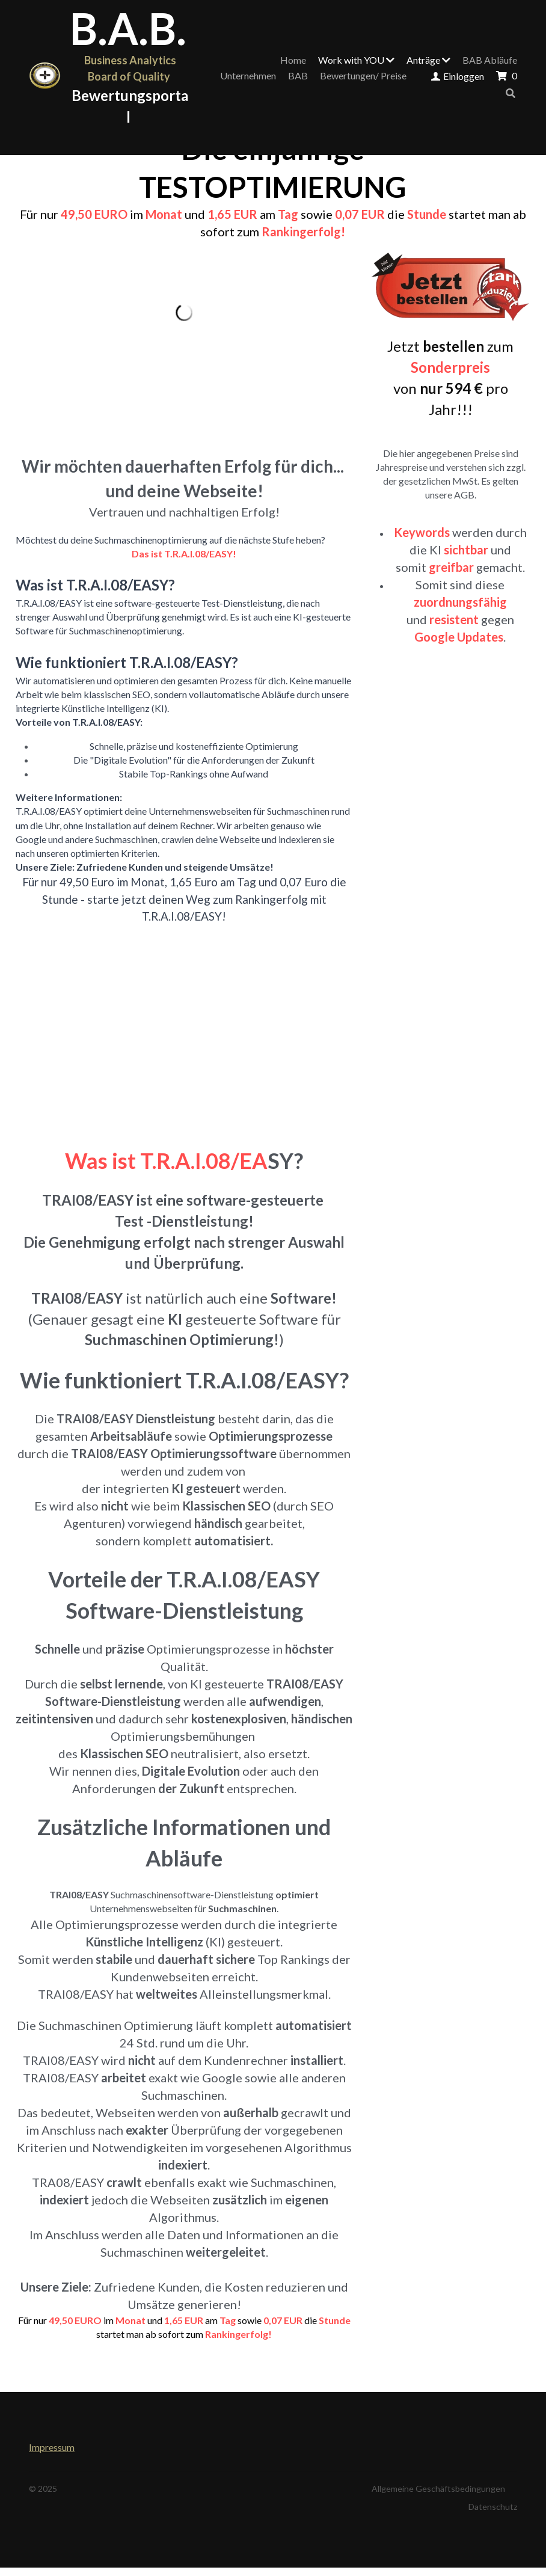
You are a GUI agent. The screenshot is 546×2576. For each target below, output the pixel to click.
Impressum (52, 2447)
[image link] (45, 76)
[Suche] (510, 93)
